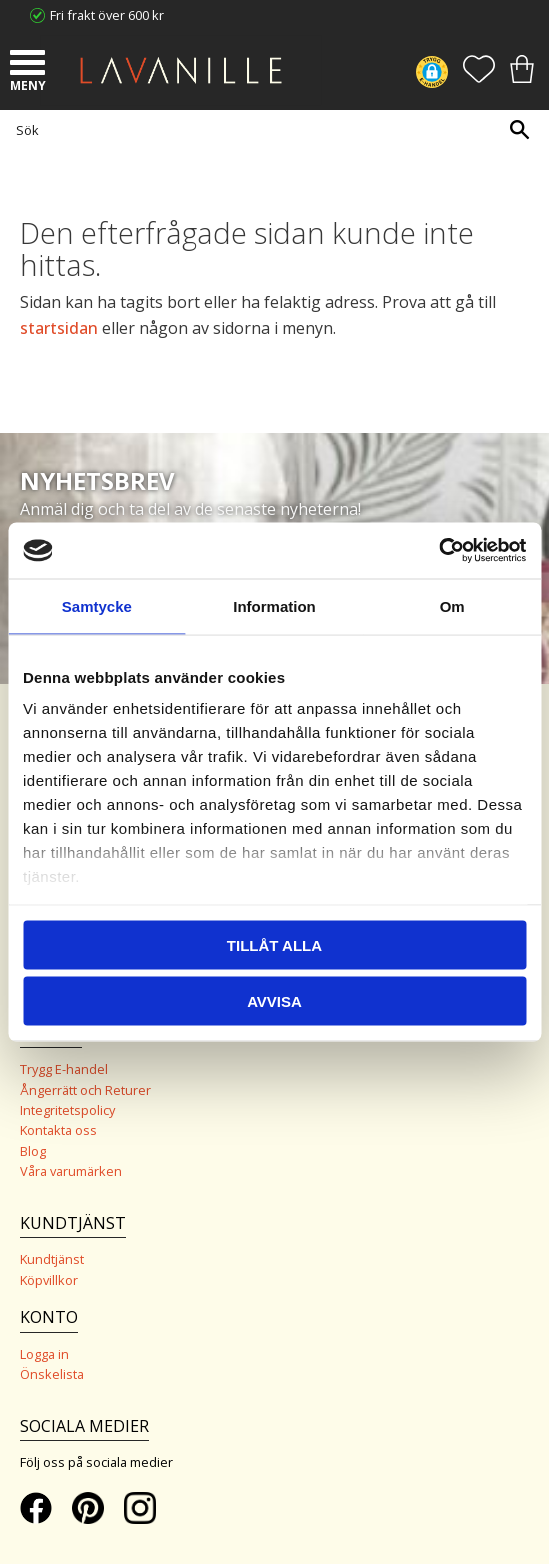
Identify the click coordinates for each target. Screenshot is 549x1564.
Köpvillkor (49, 1280)
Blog (33, 1151)
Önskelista (52, 1374)
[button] (30, 65)
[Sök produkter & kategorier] (269, 129)
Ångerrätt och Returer (85, 1090)
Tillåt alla (274, 944)
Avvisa (274, 1001)
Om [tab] (452, 605)
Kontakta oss (58, 1130)
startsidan (59, 328)
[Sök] (519, 129)
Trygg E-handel (64, 1069)
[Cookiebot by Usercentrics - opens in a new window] (438, 551)
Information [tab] (274, 605)
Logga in (44, 1354)
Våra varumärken (71, 1171)
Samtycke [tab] (97, 605)
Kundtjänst (52, 1259)
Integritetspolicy (67, 1110)
